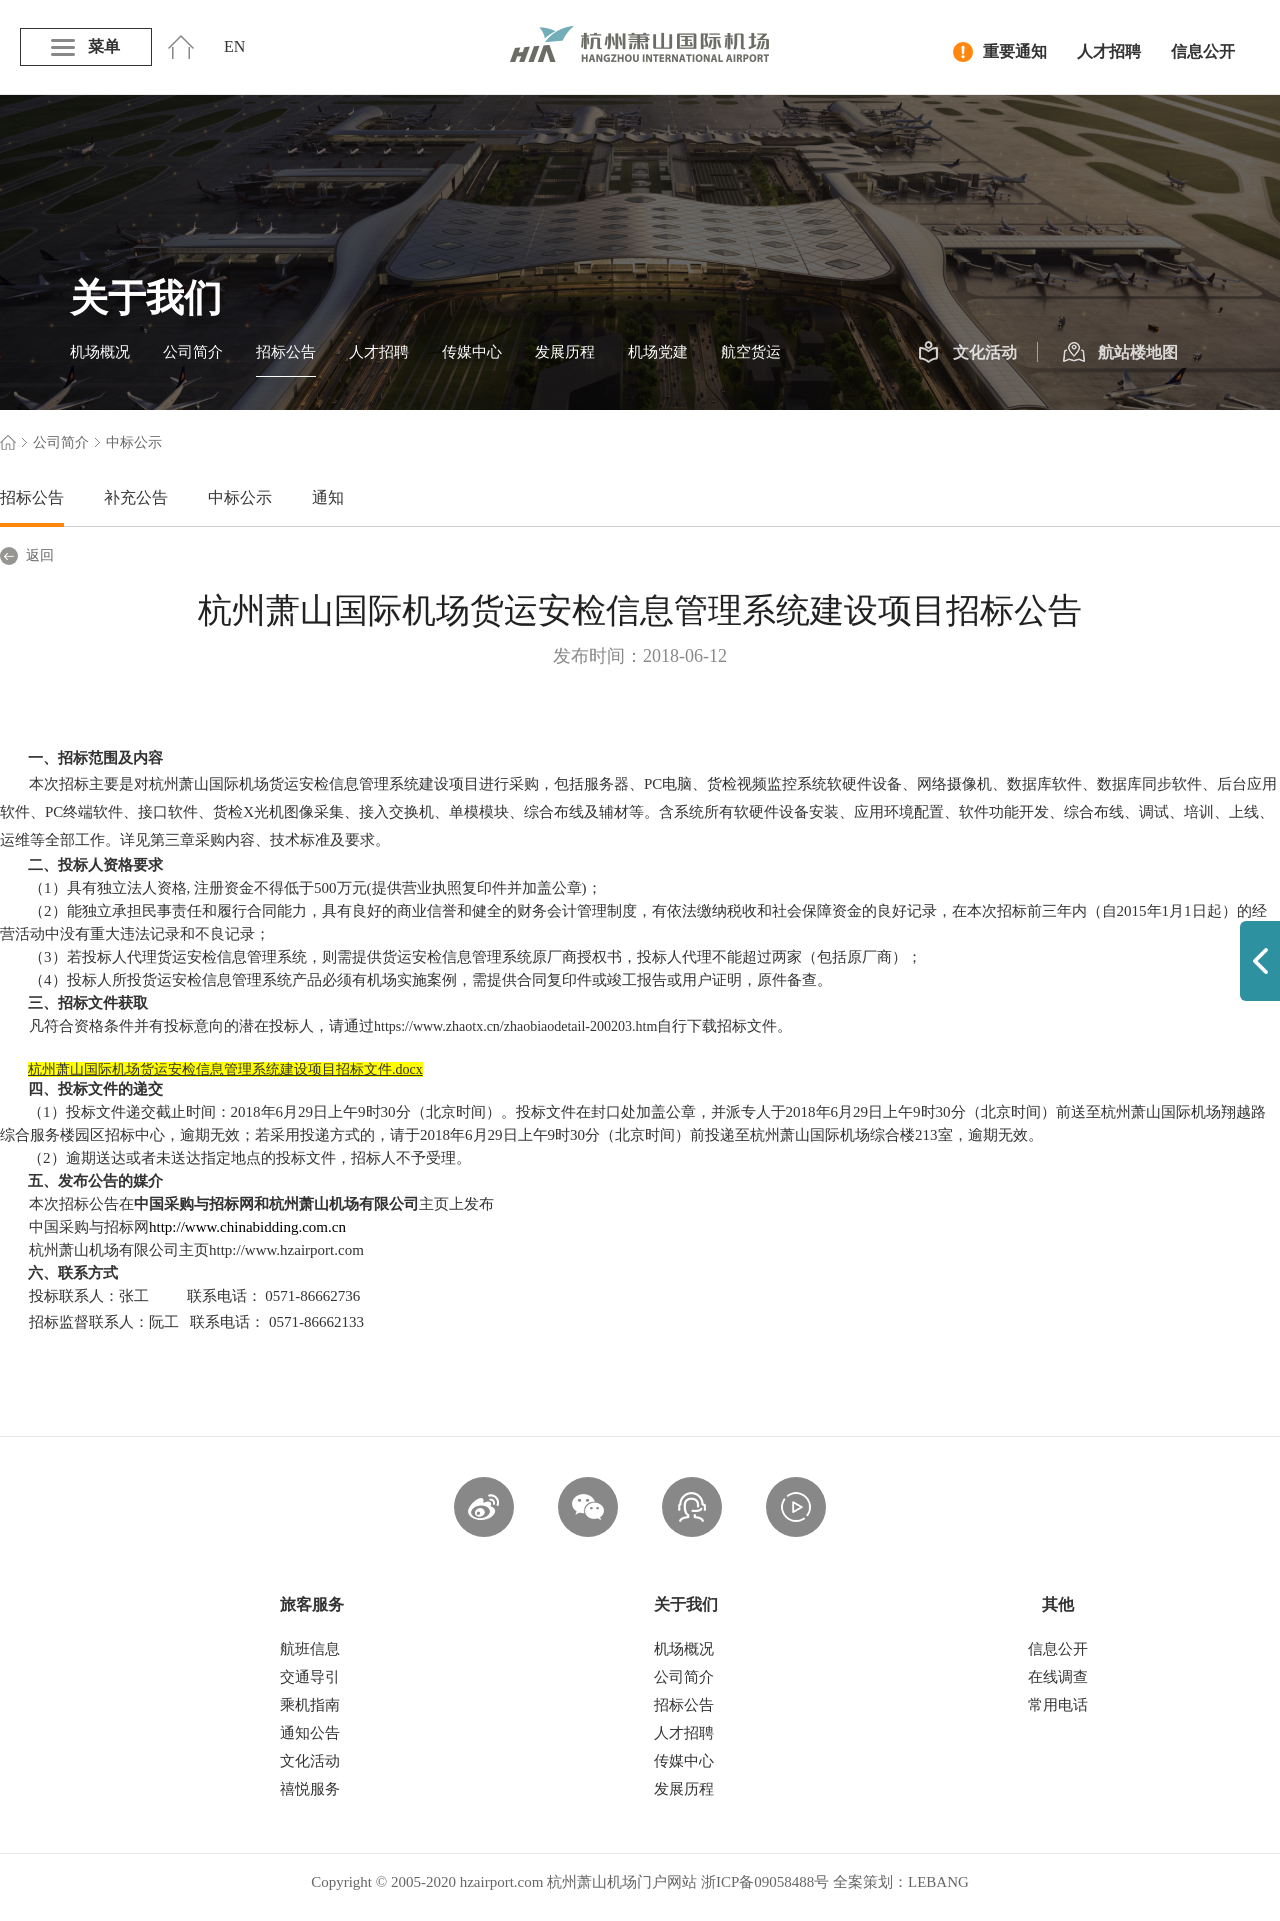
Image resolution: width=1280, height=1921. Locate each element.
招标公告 (286, 352)
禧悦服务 (310, 1789)
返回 (27, 556)
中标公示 (240, 497)
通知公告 (310, 1733)
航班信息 (310, 1649)
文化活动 (967, 353)
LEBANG (938, 1882)
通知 (328, 497)
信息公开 (1203, 51)
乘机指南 (310, 1705)
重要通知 (1000, 52)
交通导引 (310, 1677)
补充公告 (136, 497)
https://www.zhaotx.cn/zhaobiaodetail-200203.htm (515, 1026)
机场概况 (100, 352)
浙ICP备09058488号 (765, 1882)
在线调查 (1058, 1677)
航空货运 (751, 352)
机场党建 (658, 352)
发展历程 (565, 352)
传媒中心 (472, 352)
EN (234, 46)
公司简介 (193, 352)
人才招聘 (1109, 51)
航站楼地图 (1120, 353)
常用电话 (1058, 1705)
